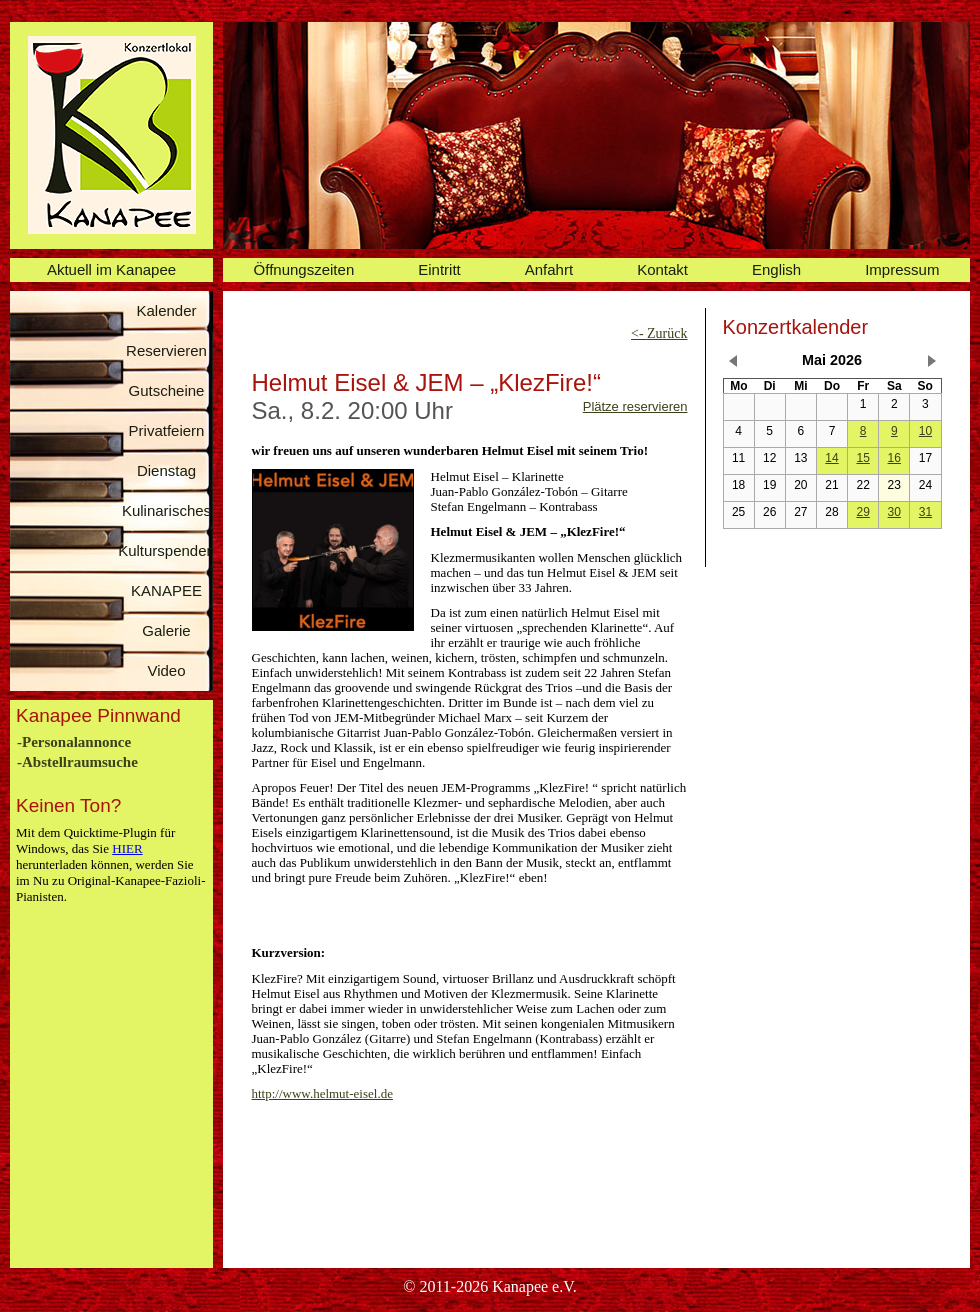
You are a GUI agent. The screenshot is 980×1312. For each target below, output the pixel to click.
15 (862, 458)
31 (925, 512)
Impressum (902, 269)
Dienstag (166, 470)
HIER (127, 848)
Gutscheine (167, 390)
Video (166, 670)
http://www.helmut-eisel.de (322, 1093)
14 (831, 458)
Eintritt (439, 269)
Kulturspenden (166, 550)
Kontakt (662, 269)
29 (862, 512)
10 (925, 431)
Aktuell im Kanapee (111, 269)
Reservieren (166, 350)
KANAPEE (166, 590)
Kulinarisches (166, 510)
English (776, 269)
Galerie (166, 630)
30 (894, 512)
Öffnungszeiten (304, 269)
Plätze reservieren (635, 406)
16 (894, 458)
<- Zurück (659, 333)
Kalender (166, 310)
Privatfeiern (167, 430)
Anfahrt (549, 269)
